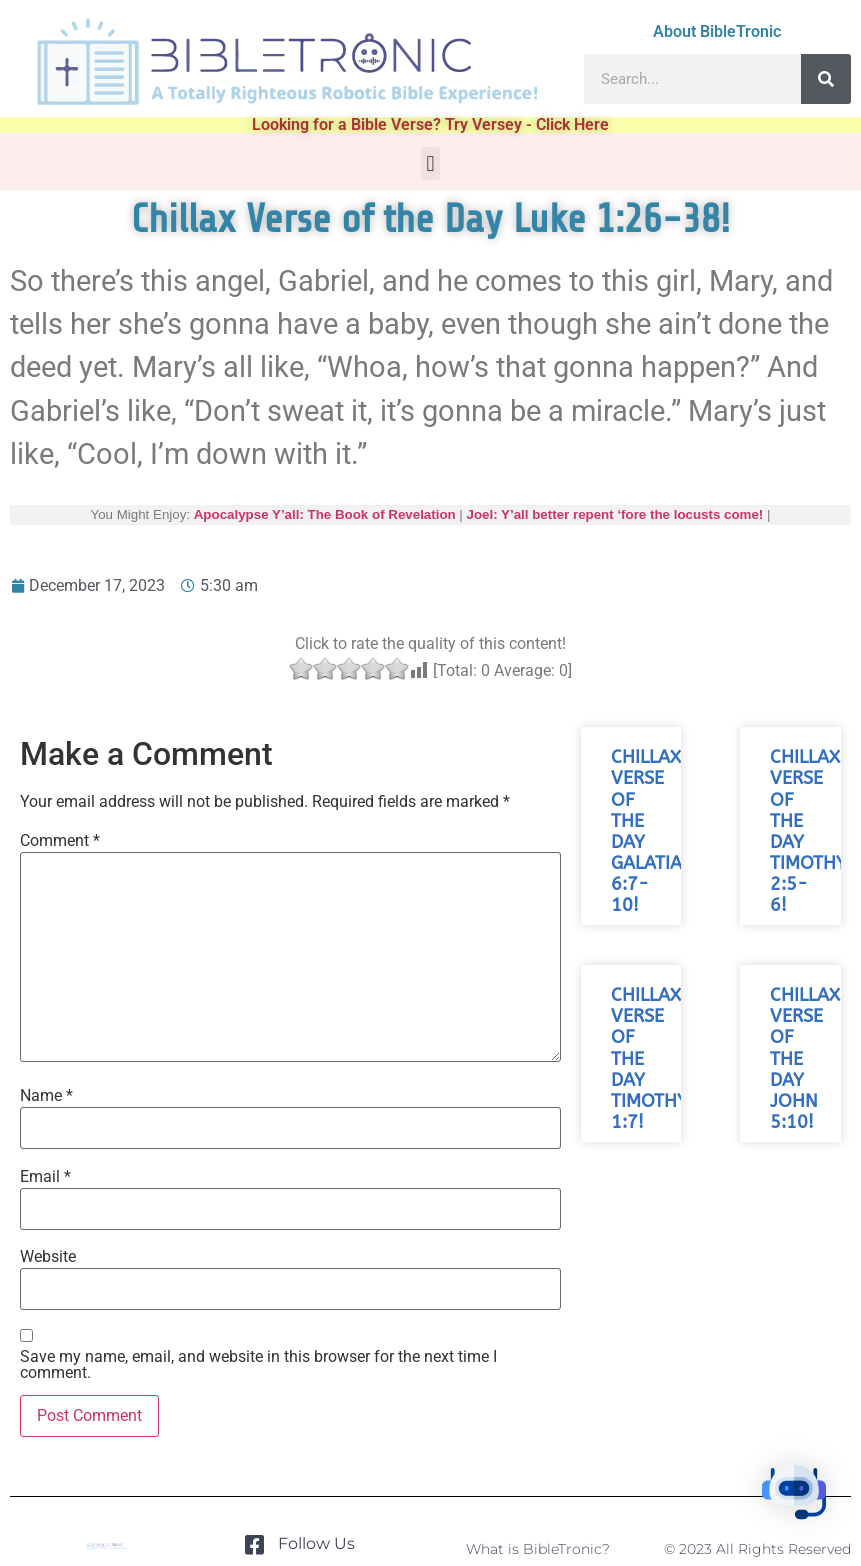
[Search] (826, 79)
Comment (60, 841)
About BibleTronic (717, 31)
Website (48, 1257)
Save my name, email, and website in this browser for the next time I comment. (258, 1365)
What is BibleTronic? (538, 1549)
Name (46, 1096)
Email (45, 1177)
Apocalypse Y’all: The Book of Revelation (325, 514)
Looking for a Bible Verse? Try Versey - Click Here (430, 124)
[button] (430, 163)
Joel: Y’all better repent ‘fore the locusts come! (615, 514)
